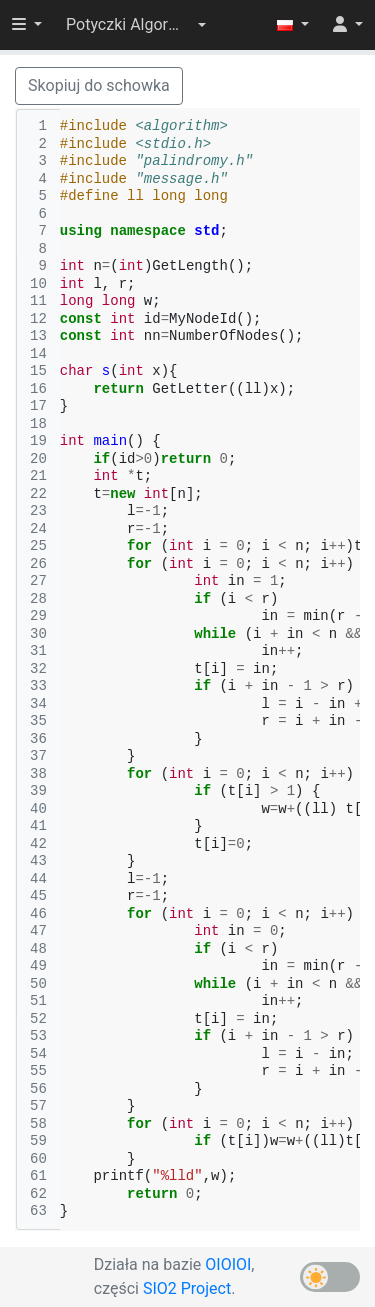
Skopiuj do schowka (99, 85)
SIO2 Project (187, 1288)
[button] (136, 25)
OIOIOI (228, 1264)
